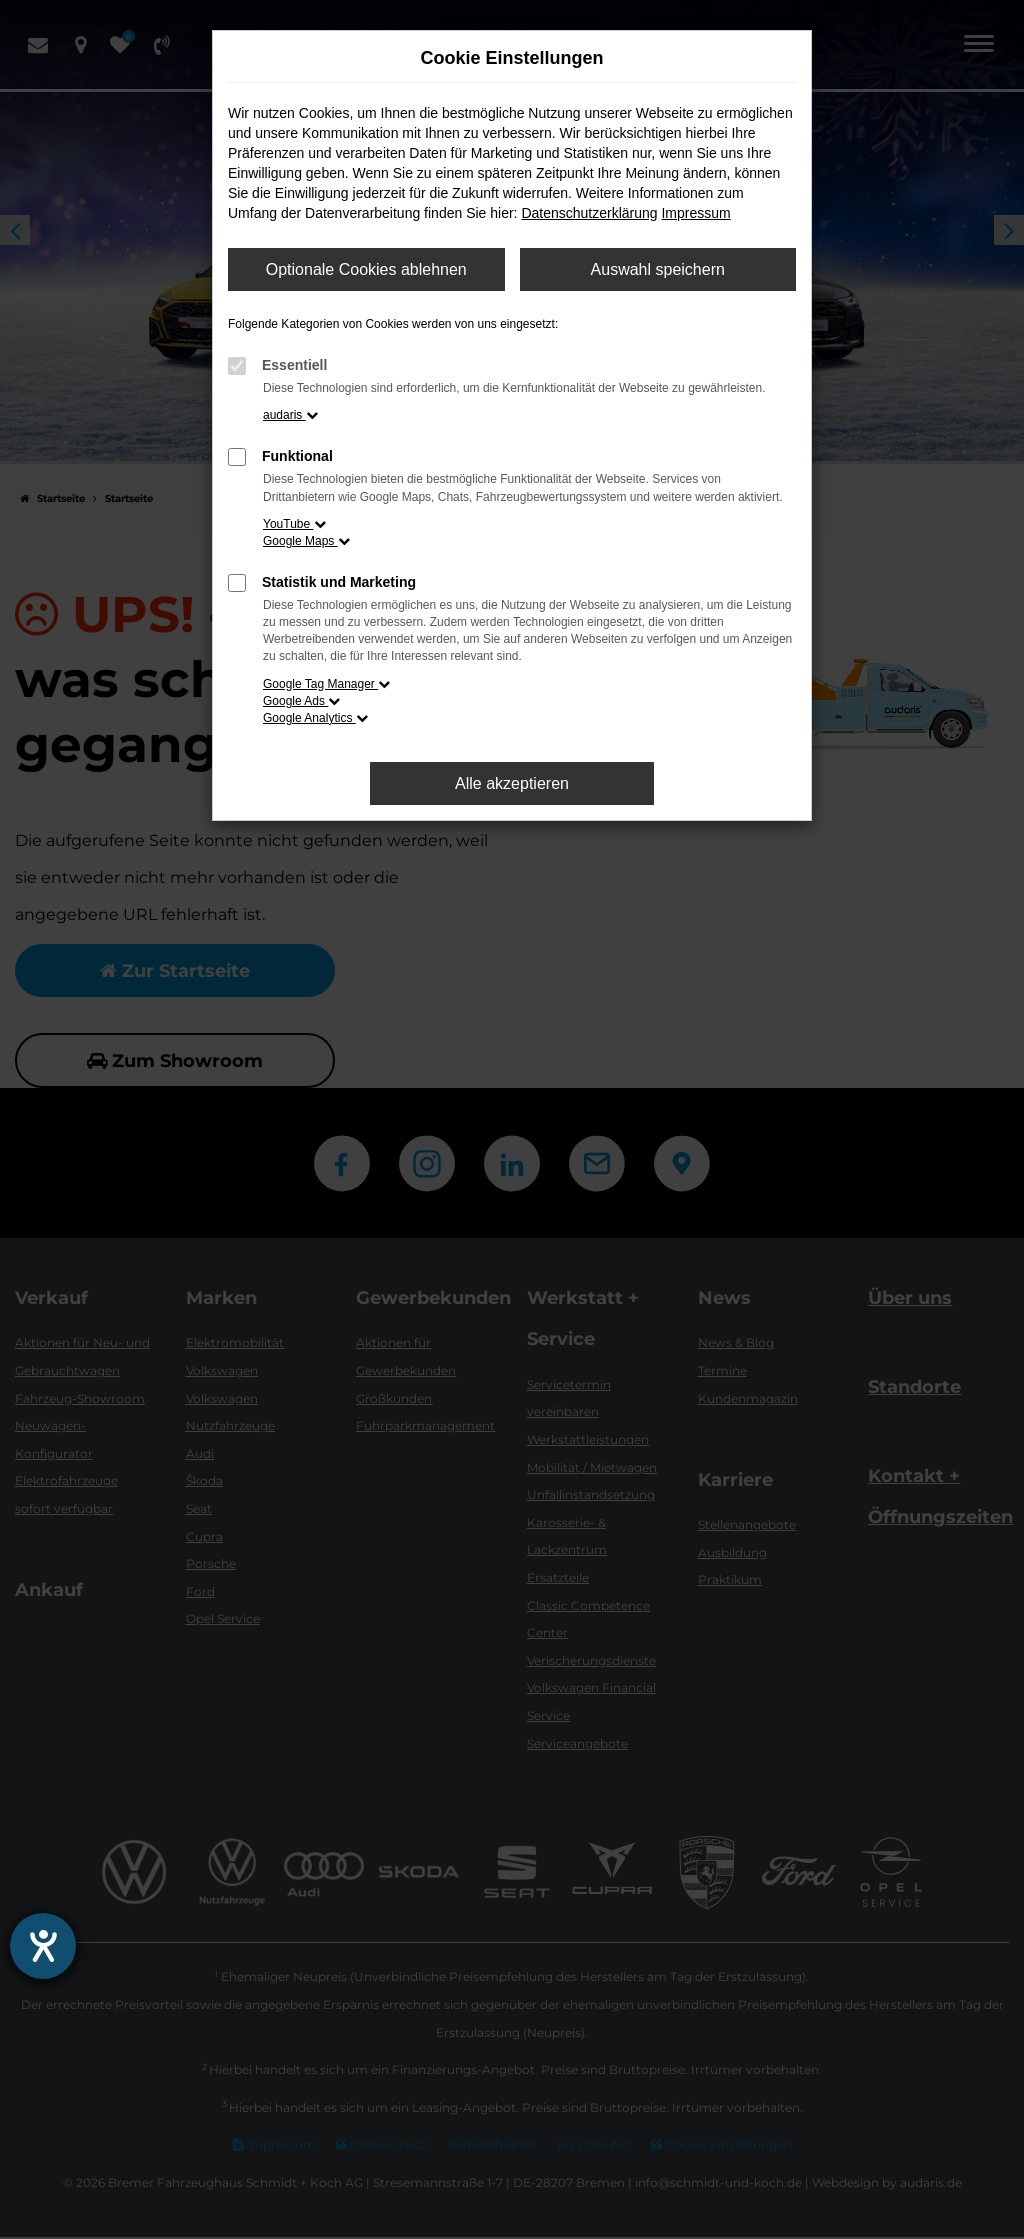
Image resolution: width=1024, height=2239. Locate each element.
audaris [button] (290, 415)
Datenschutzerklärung (589, 213)
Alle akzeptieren (512, 783)
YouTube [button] (294, 524)
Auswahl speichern (658, 269)
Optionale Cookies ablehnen (366, 269)
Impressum (695, 213)
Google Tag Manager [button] (326, 684)
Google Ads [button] (301, 701)
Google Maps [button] (306, 541)
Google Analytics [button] (315, 718)
